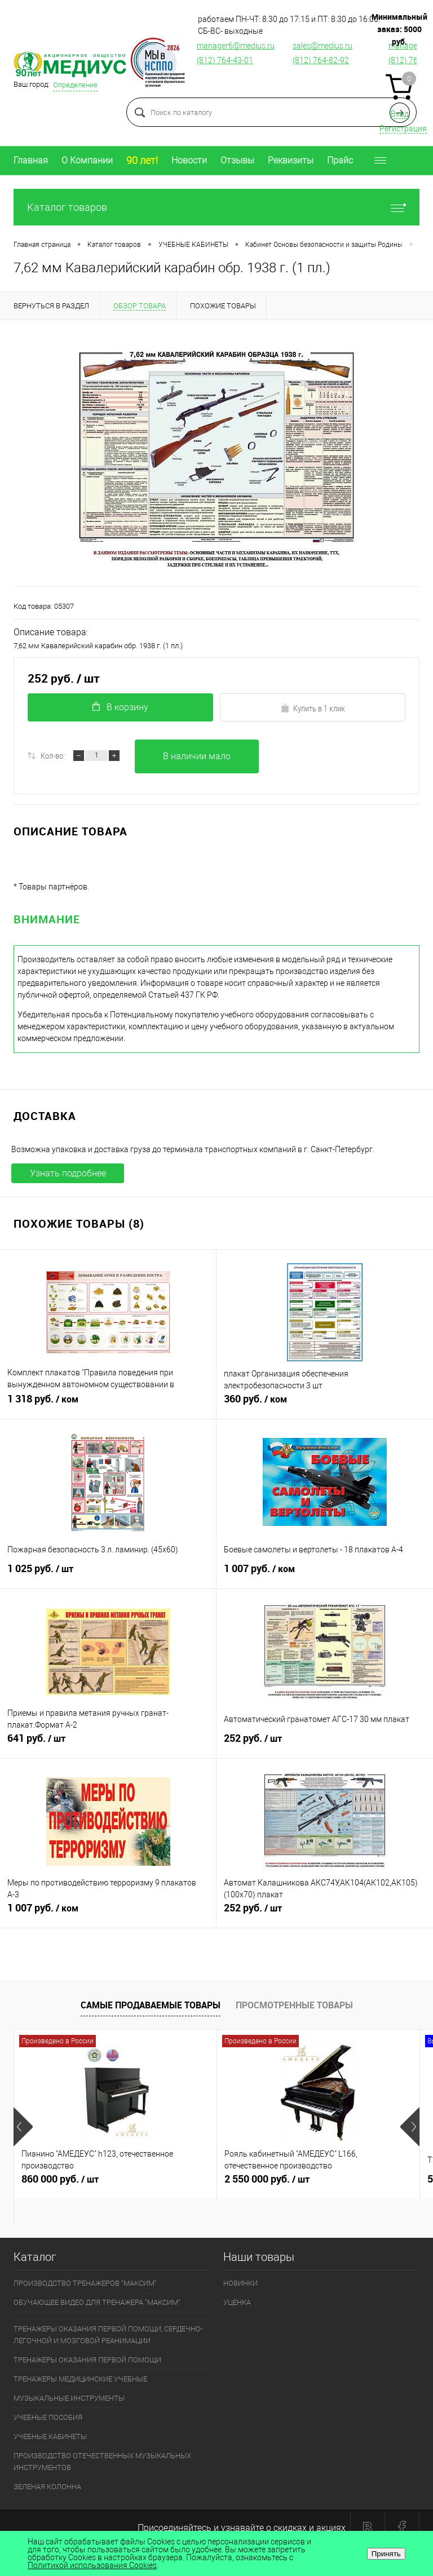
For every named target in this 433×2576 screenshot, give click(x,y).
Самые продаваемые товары (150, 2005)
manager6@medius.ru (236, 45)
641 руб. (108, 1743)
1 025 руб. (108, 1573)
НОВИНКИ (240, 2283)
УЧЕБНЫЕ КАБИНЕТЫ (50, 2436)
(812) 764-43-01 (225, 60)
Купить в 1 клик (312, 708)
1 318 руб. (108, 1403)
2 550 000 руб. (318, 2183)
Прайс (340, 160)
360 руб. (325, 1403)
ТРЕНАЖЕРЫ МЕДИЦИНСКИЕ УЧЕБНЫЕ (80, 2379)
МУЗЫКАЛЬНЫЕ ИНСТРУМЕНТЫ (69, 2398)
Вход (400, 113)
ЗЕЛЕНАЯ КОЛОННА (47, 2486)
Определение (75, 85)
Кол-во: (53, 755)
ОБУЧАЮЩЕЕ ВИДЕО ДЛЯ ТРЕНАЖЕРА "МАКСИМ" (97, 2302)
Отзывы (237, 160)
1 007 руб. (325, 1573)
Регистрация (403, 128)
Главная (31, 160)
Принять (386, 2554)
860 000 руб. (115, 2183)
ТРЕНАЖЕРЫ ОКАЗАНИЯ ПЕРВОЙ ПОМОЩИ (87, 2360)
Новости (189, 160)
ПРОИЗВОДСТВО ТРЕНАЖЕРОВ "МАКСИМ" (85, 2283)
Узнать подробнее (68, 1173)
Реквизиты (290, 160)
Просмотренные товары (294, 2005)
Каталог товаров (216, 207)
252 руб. (325, 1743)
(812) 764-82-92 (321, 60)
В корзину (120, 707)
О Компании (87, 160)
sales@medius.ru (322, 45)
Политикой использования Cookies (92, 2565)
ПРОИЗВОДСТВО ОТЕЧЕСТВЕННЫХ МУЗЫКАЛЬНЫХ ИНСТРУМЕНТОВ (102, 2461)
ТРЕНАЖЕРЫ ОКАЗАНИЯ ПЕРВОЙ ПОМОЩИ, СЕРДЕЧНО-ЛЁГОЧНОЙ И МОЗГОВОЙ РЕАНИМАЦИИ (108, 2335)
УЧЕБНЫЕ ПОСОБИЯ (48, 2417)
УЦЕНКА (237, 2302)
